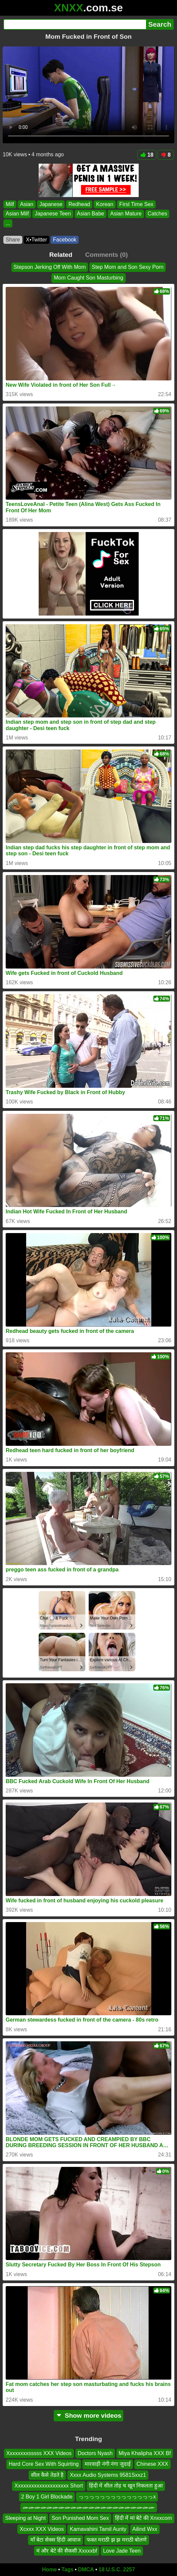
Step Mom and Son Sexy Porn (127, 267)
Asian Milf (17, 214)
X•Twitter (36, 239)
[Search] (74, 24)
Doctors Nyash (95, 2453)
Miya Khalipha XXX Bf (145, 2453)
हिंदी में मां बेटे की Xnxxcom (143, 2518)
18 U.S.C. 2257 (117, 2569)
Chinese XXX (152, 2464)
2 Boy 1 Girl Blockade (47, 2497)
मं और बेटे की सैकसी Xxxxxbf (66, 2551)
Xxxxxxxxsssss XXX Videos (39, 2453)
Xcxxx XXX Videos (42, 2529)
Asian (26, 204)
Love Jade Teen (122, 2551)
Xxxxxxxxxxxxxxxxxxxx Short (48, 2485)
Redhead (79, 204)
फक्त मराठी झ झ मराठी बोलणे (117, 2540)
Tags (67, 2569)
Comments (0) (106, 254)
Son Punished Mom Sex (80, 2518)
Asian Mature (125, 214)
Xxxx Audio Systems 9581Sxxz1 (108, 2475)
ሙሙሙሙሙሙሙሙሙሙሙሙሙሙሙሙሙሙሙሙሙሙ (89, 2507)
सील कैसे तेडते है (47, 2475)
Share (13, 239)
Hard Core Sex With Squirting (44, 2464)
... (8, 223)
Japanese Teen (53, 214)
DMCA (86, 2569)
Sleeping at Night (25, 2518)
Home (49, 2569)
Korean (104, 204)
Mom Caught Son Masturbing (88, 278)
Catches (157, 214)
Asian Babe (90, 214)
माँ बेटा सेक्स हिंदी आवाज (55, 2540)
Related (60, 254)
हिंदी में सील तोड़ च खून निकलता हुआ (126, 2485)
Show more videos (88, 2415)
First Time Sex (136, 204)
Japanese (50, 204)
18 (146, 155)
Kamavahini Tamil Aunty (98, 2529)
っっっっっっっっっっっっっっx (117, 2497)
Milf (10, 204)
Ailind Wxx (144, 2529)
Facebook (64, 239)
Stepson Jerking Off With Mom (50, 267)
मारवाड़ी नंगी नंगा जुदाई (107, 2464)
